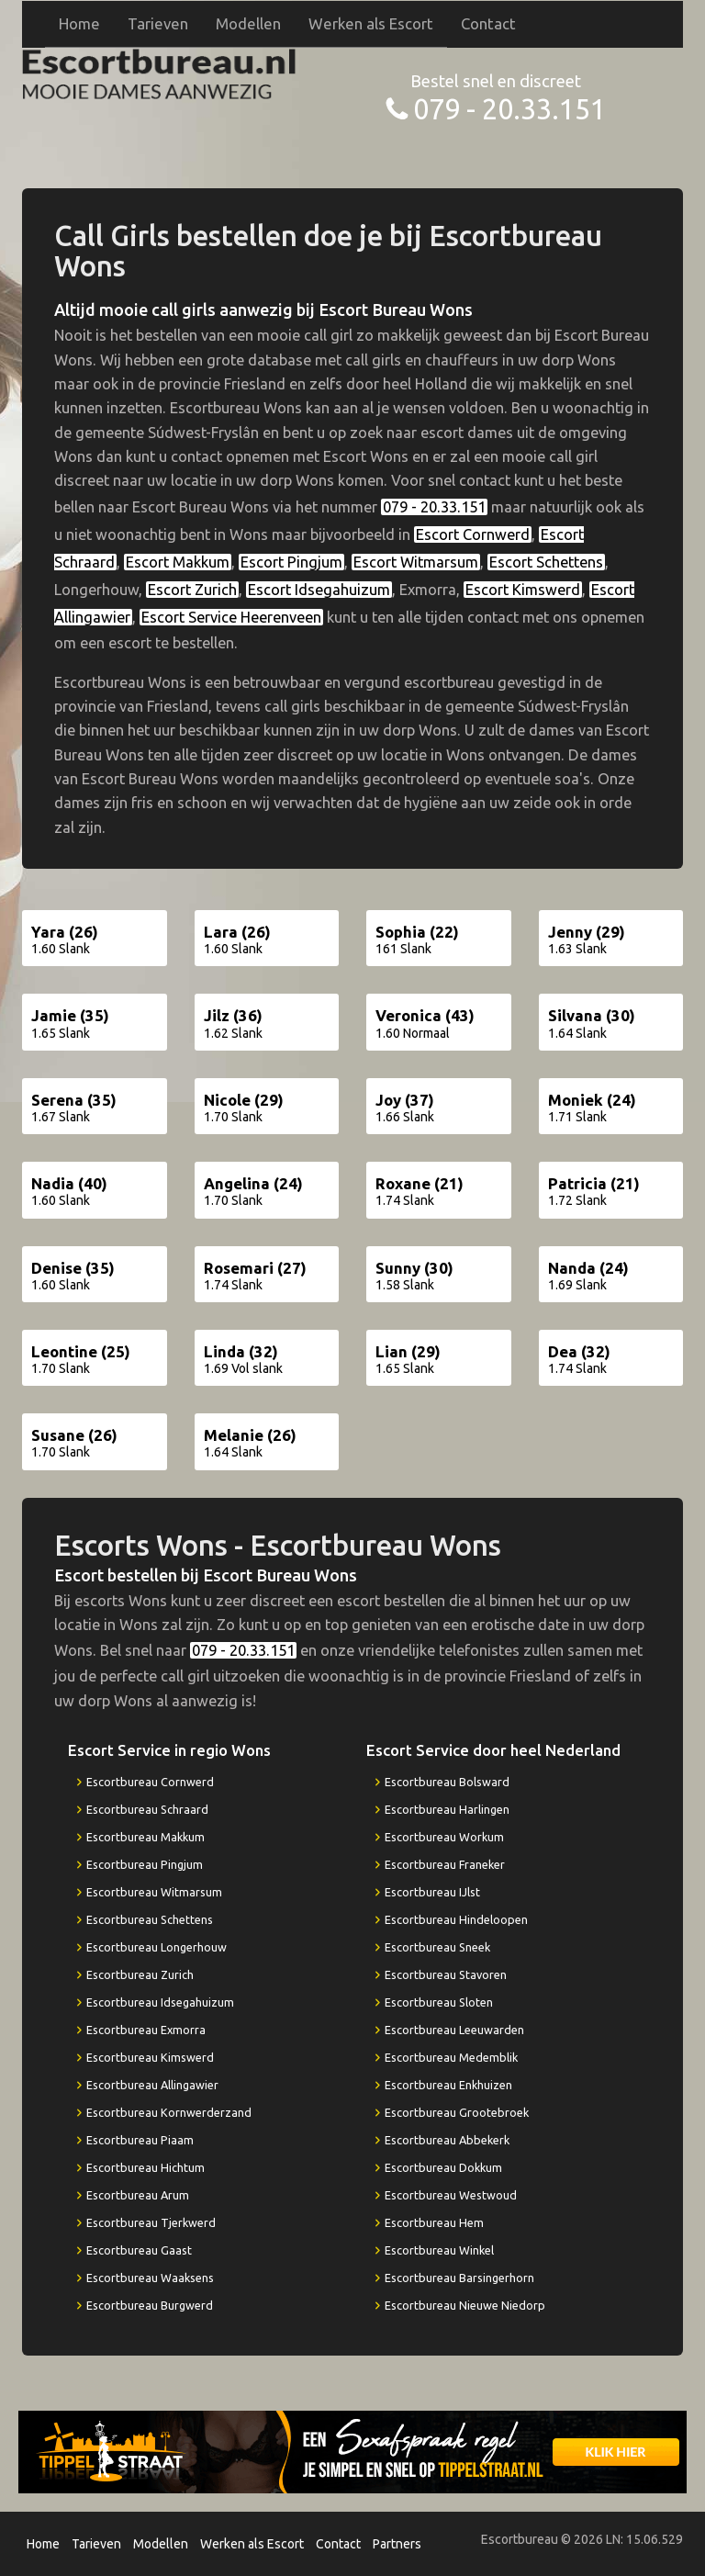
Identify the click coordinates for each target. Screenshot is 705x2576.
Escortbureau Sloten (439, 2002)
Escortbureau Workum (444, 1836)
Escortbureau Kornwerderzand (169, 2112)
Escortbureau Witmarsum (154, 1891)
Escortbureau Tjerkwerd (151, 2222)
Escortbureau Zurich (140, 1974)
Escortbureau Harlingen (447, 1809)
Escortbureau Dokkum (443, 2167)
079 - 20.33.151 (509, 109)
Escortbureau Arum (137, 2194)
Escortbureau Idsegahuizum (160, 2002)
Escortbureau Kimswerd (150, 2057)
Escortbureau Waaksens (150, 2277)
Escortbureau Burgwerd (149, 2305)
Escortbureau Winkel (439, 2250)
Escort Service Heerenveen (231, 617)
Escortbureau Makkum (145, 1836)
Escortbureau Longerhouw (156, 1946)
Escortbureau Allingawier (152, 2084)
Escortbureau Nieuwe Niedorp (465, 2305)
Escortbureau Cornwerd (150, 1781)
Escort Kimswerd (522, 589)
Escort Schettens (546, 562)
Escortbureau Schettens (149, 1919)
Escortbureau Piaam (140, 2139)
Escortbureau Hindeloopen (456, 1919)
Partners (397, 2544)
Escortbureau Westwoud (451, 2194)
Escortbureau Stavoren (446, 1974)
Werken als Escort (370, 23)
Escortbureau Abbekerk (447, 2139)
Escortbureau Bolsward (447, 1781)
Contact (488, 23)
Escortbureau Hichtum (145, 2167)
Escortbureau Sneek (437, 1946)
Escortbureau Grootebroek (457, 2112)
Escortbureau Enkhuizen (448, 2084)
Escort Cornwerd (473, 534)
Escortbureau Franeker (445, 1864)
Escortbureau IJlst (432, 1891)
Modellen (248, 23)
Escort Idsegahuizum (319, 589)
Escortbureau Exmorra (146, 2029)
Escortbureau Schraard (147, 1809)
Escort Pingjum (291, 562)
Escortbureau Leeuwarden (454, 2029)
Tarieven (158, 23)
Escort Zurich (192, 589)
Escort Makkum (177, 562)
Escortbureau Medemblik (451, 2057)
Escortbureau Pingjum (144, 1864)
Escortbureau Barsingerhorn (459, 2277)
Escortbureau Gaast (139, 2250)
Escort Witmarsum (415, 562)
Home (79, 23)
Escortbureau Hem (434, 2222)
